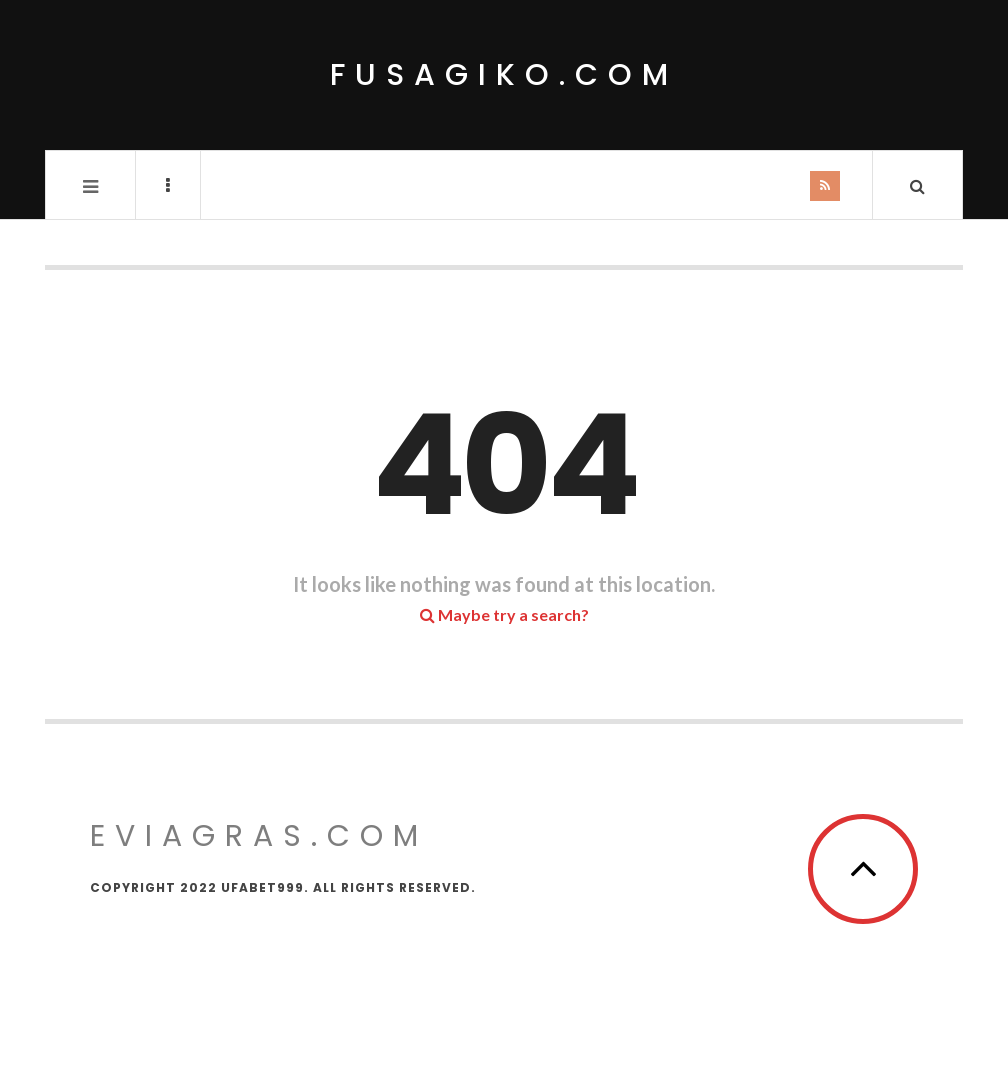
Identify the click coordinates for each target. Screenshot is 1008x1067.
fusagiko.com (504, 75)
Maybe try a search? (504, 614)
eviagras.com (259, 836)
